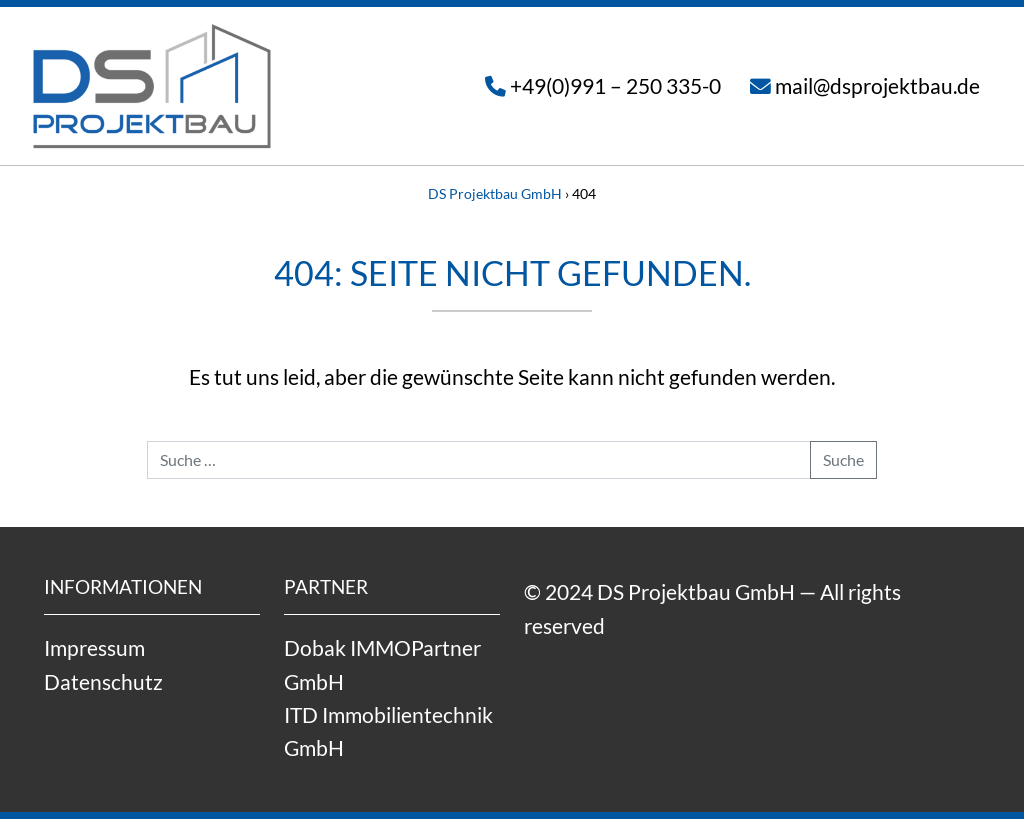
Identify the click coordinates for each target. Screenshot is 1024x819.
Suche (843, 459)
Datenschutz (103, 681)
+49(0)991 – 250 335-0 (615, 85)
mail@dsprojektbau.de (877, 85)
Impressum (94, 647)
